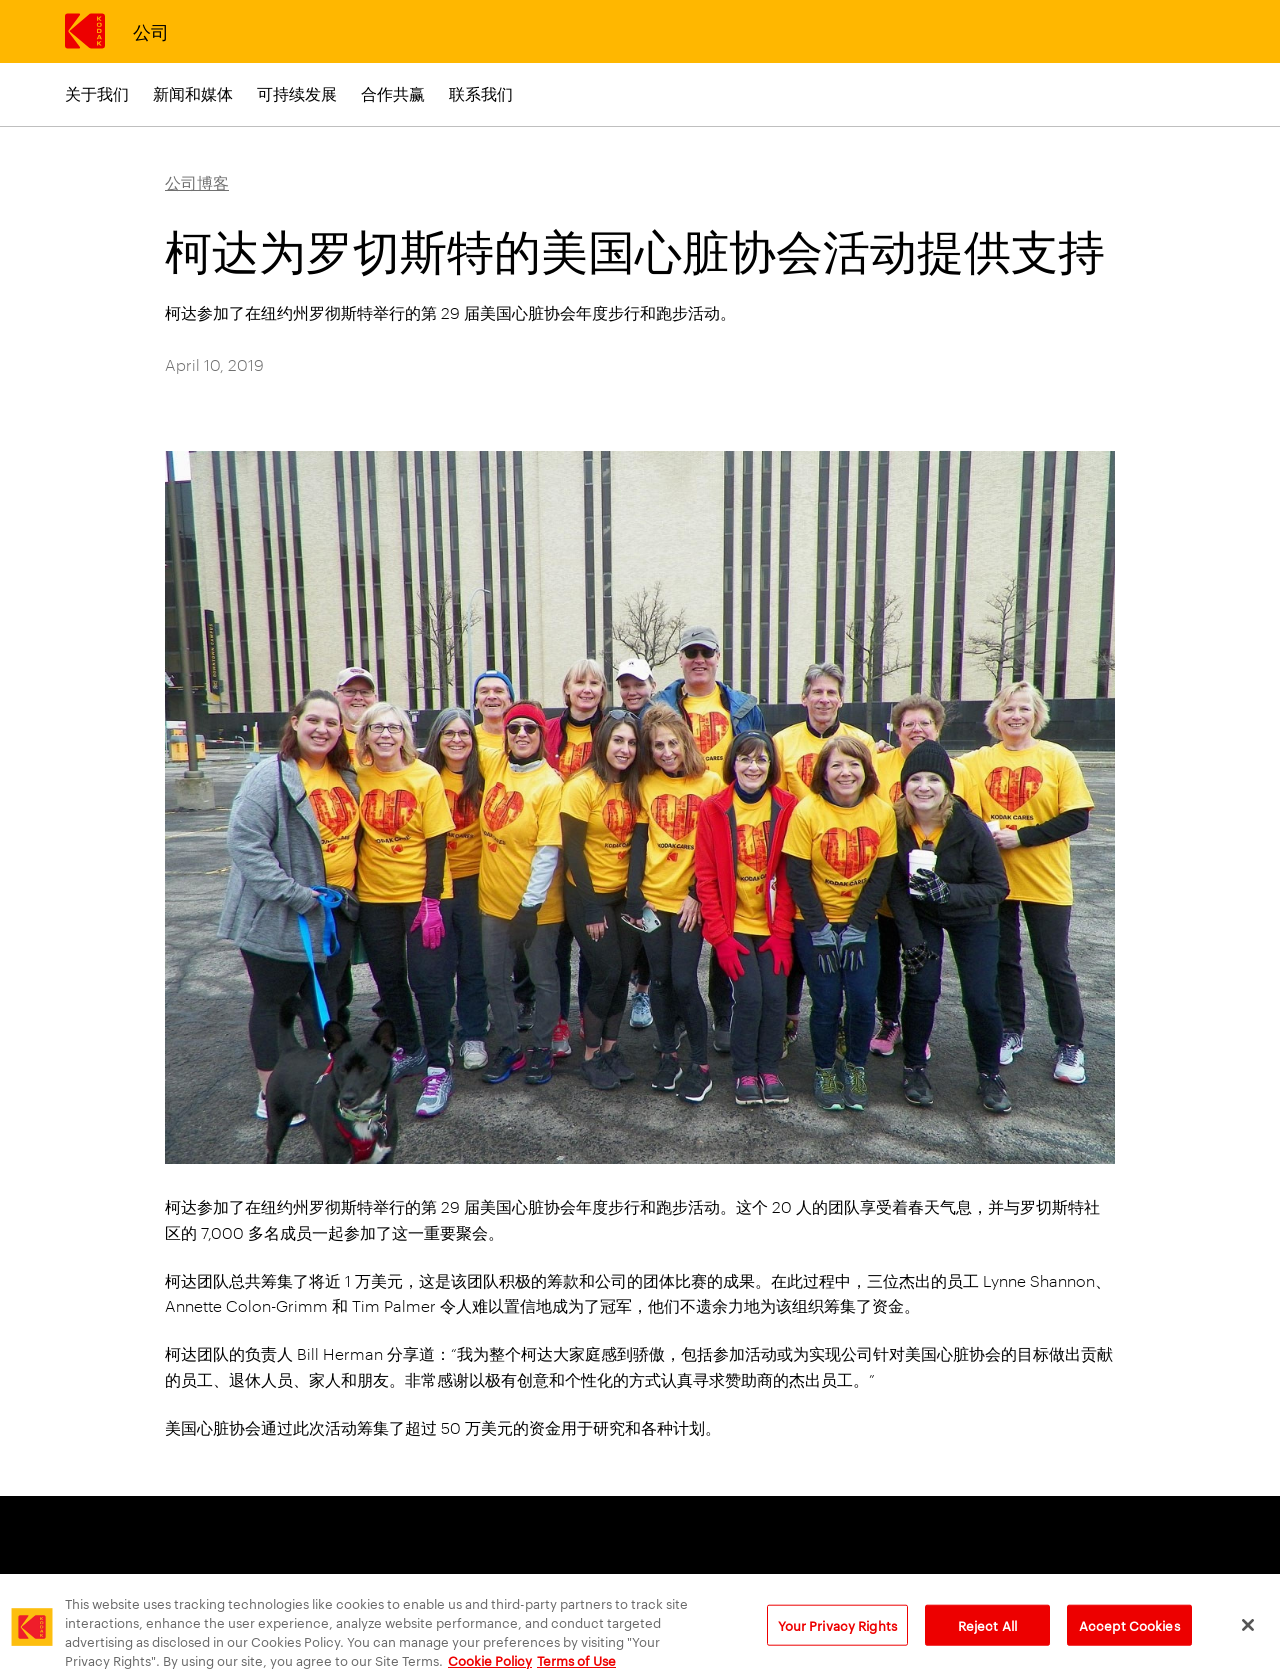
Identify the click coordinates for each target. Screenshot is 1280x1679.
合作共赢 (393, 93)
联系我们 (481, 93)
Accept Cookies (1129, 1634)
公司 (150, 30)
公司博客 (197, 182)
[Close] (1248, 1634)
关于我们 (97, 93)
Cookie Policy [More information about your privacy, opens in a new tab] (490, 1669)
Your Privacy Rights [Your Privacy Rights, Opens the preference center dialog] (837, 1634)
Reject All (987, 1634)
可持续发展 (297, 93)
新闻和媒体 (193, 93)
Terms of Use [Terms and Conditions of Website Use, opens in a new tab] (576, 1669)
